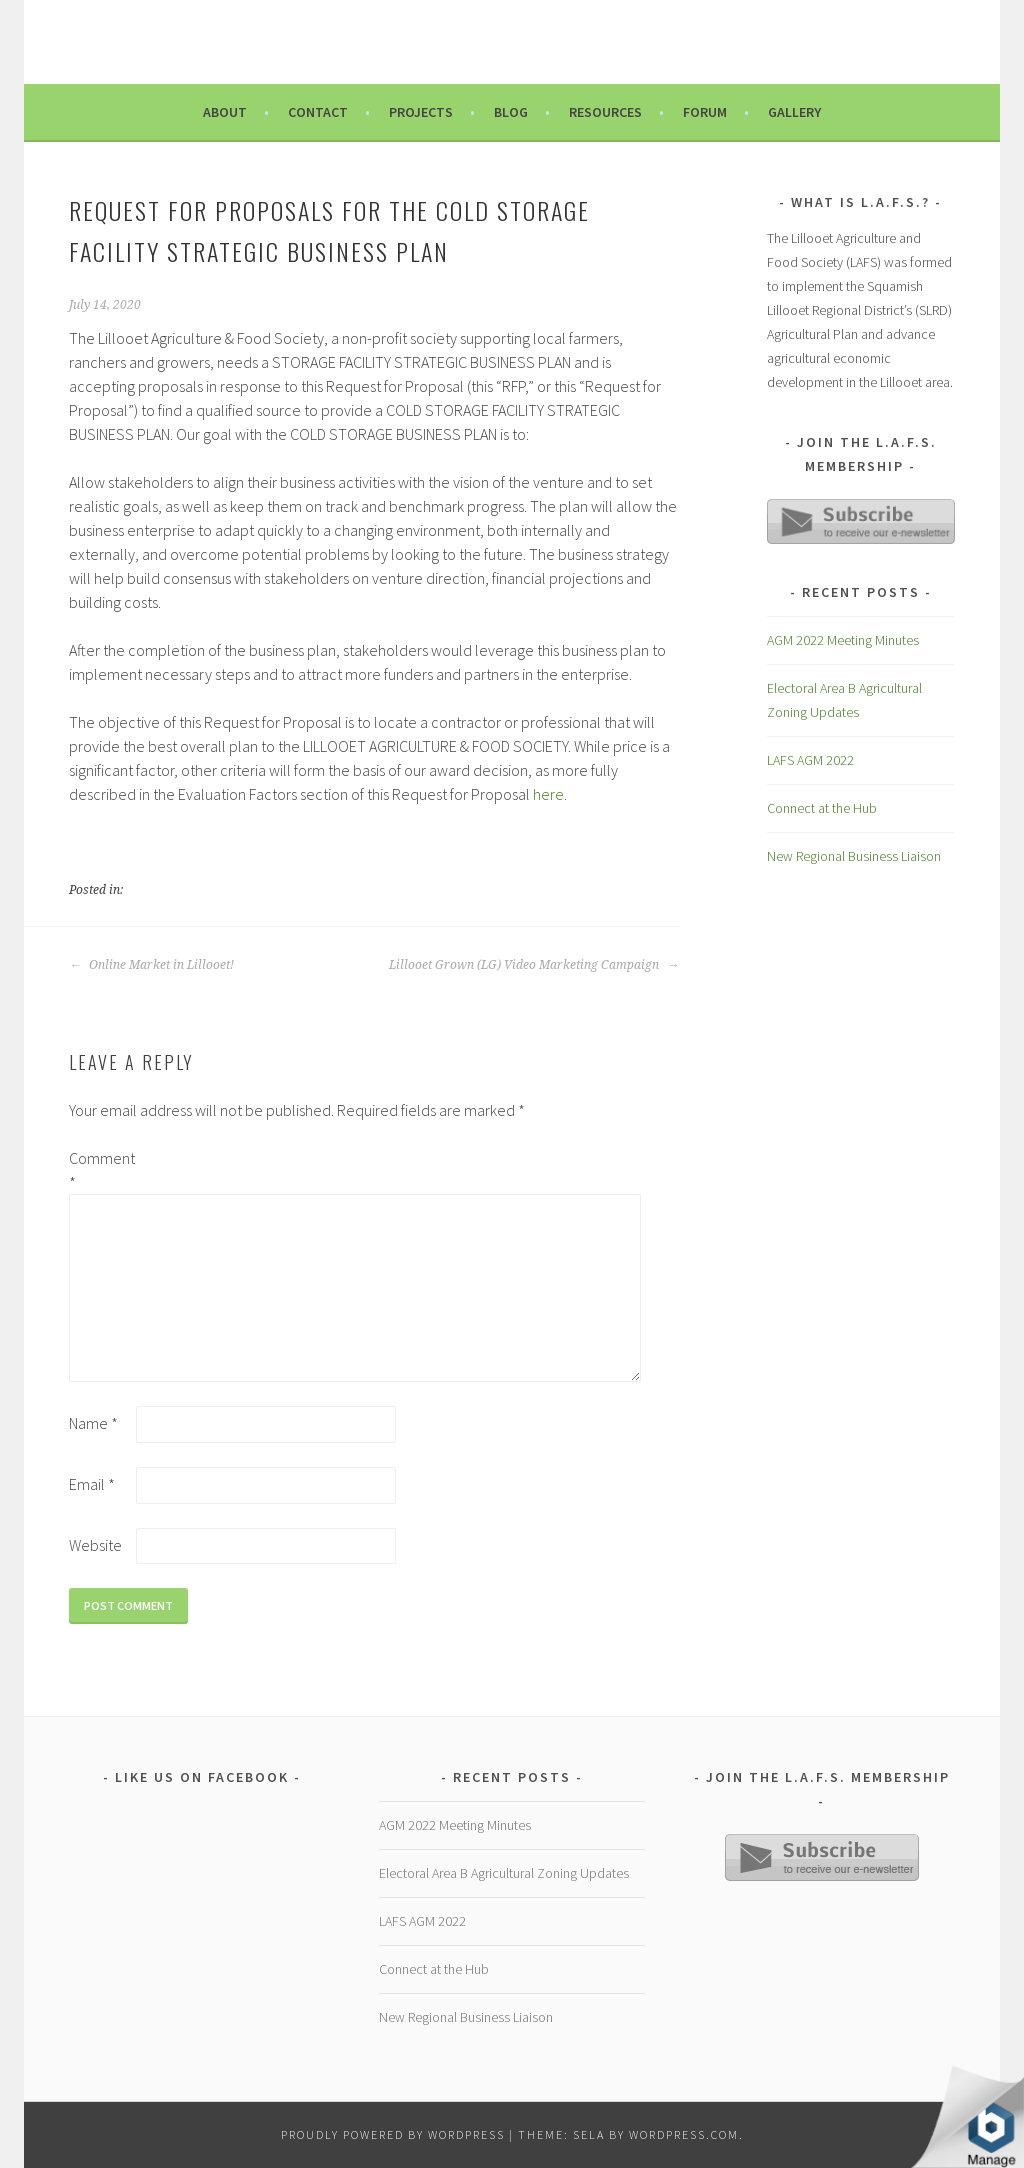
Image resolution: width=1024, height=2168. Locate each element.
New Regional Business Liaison (854, 856)
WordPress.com (684, 2134)
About (225, 112)
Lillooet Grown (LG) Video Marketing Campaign (534, 965)
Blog (511, 112)
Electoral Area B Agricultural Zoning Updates (504, 1873)
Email (92, 1484)
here (548, 794)
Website (95, 1545)
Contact (318, 112)
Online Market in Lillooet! (151, 965)
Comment (101, 1170)
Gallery (794, 112)
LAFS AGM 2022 (810, 760)
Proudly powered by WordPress (393, 2134)
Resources (605, 112)
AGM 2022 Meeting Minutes (843, 640)
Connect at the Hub (822, 808)
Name (93, 1423)
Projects (421, 112)
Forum (705, 112)
